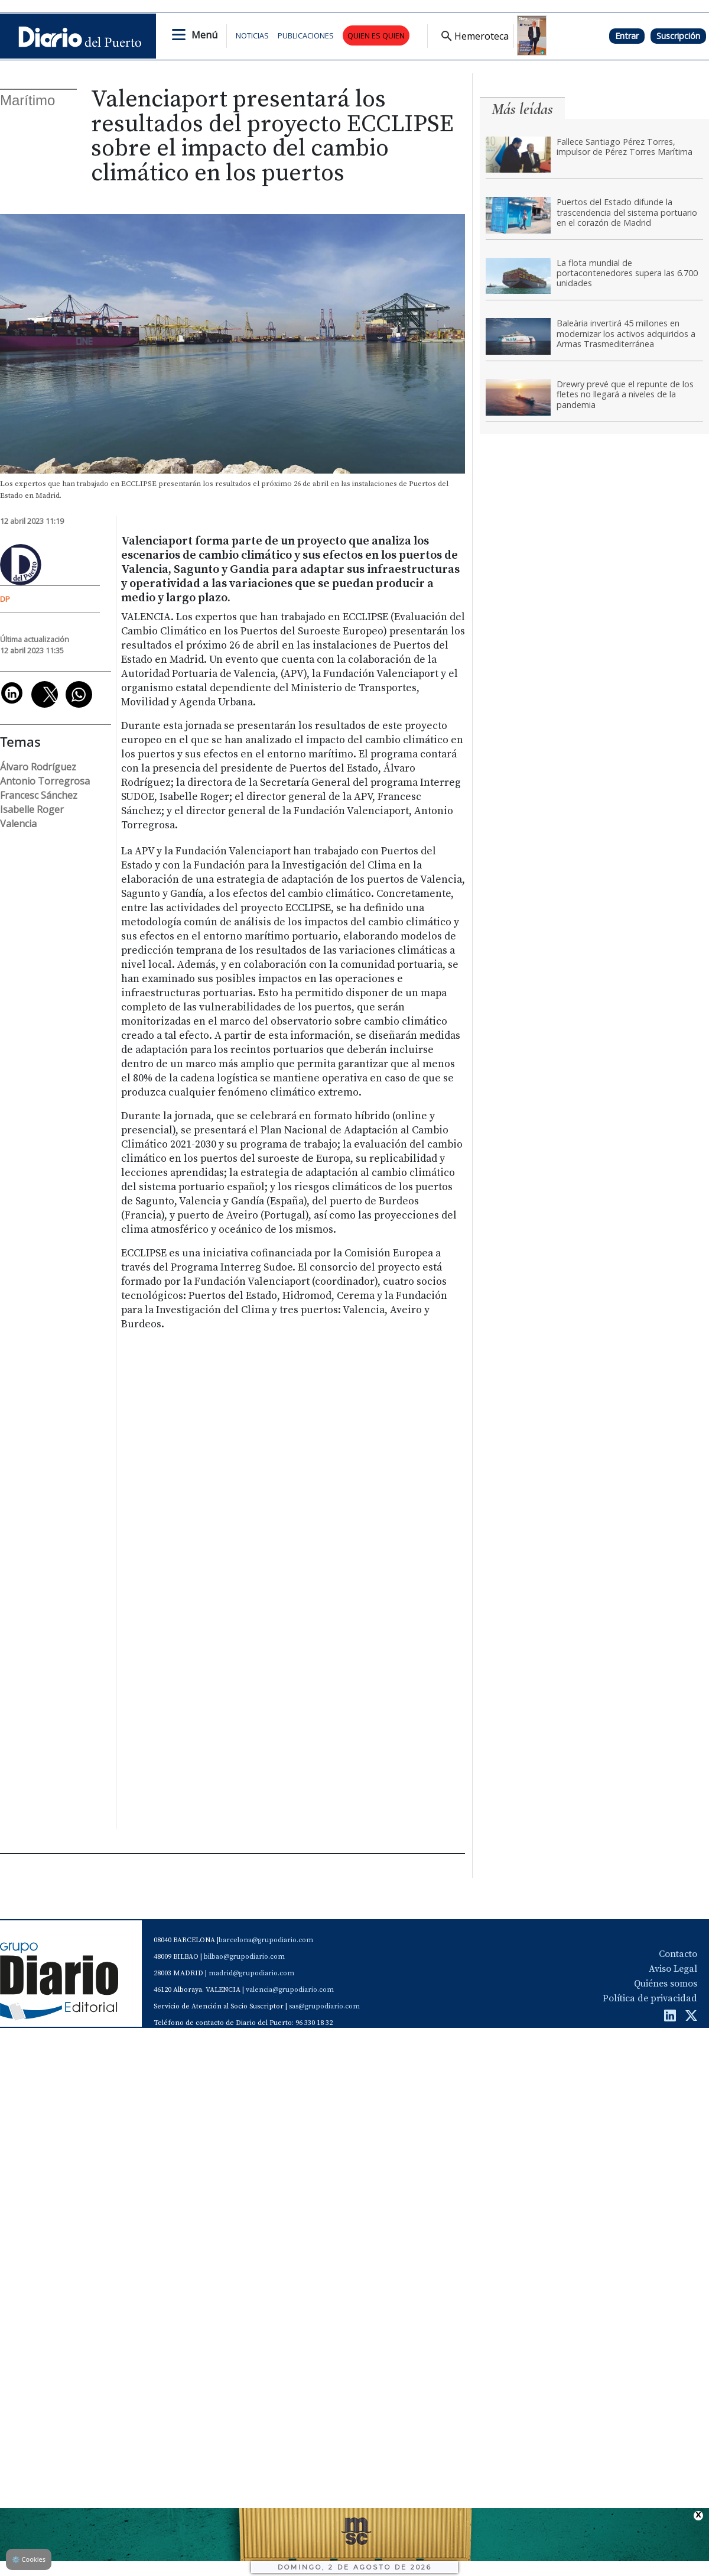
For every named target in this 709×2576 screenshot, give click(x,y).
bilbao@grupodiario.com (244, 1956)
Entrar (627, 35)
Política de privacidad (650, 1998)
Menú (204, 34)
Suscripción (678, 35)
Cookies (28, 2559)
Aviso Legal (673, 1969)
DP (5, 599)
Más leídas (522, 109)
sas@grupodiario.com (324, 2006)
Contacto (678, 1954)
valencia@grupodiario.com (290, 1989)
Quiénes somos (665, 1983)
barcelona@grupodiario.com (266, 1940)
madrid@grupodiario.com (251, 1973)
